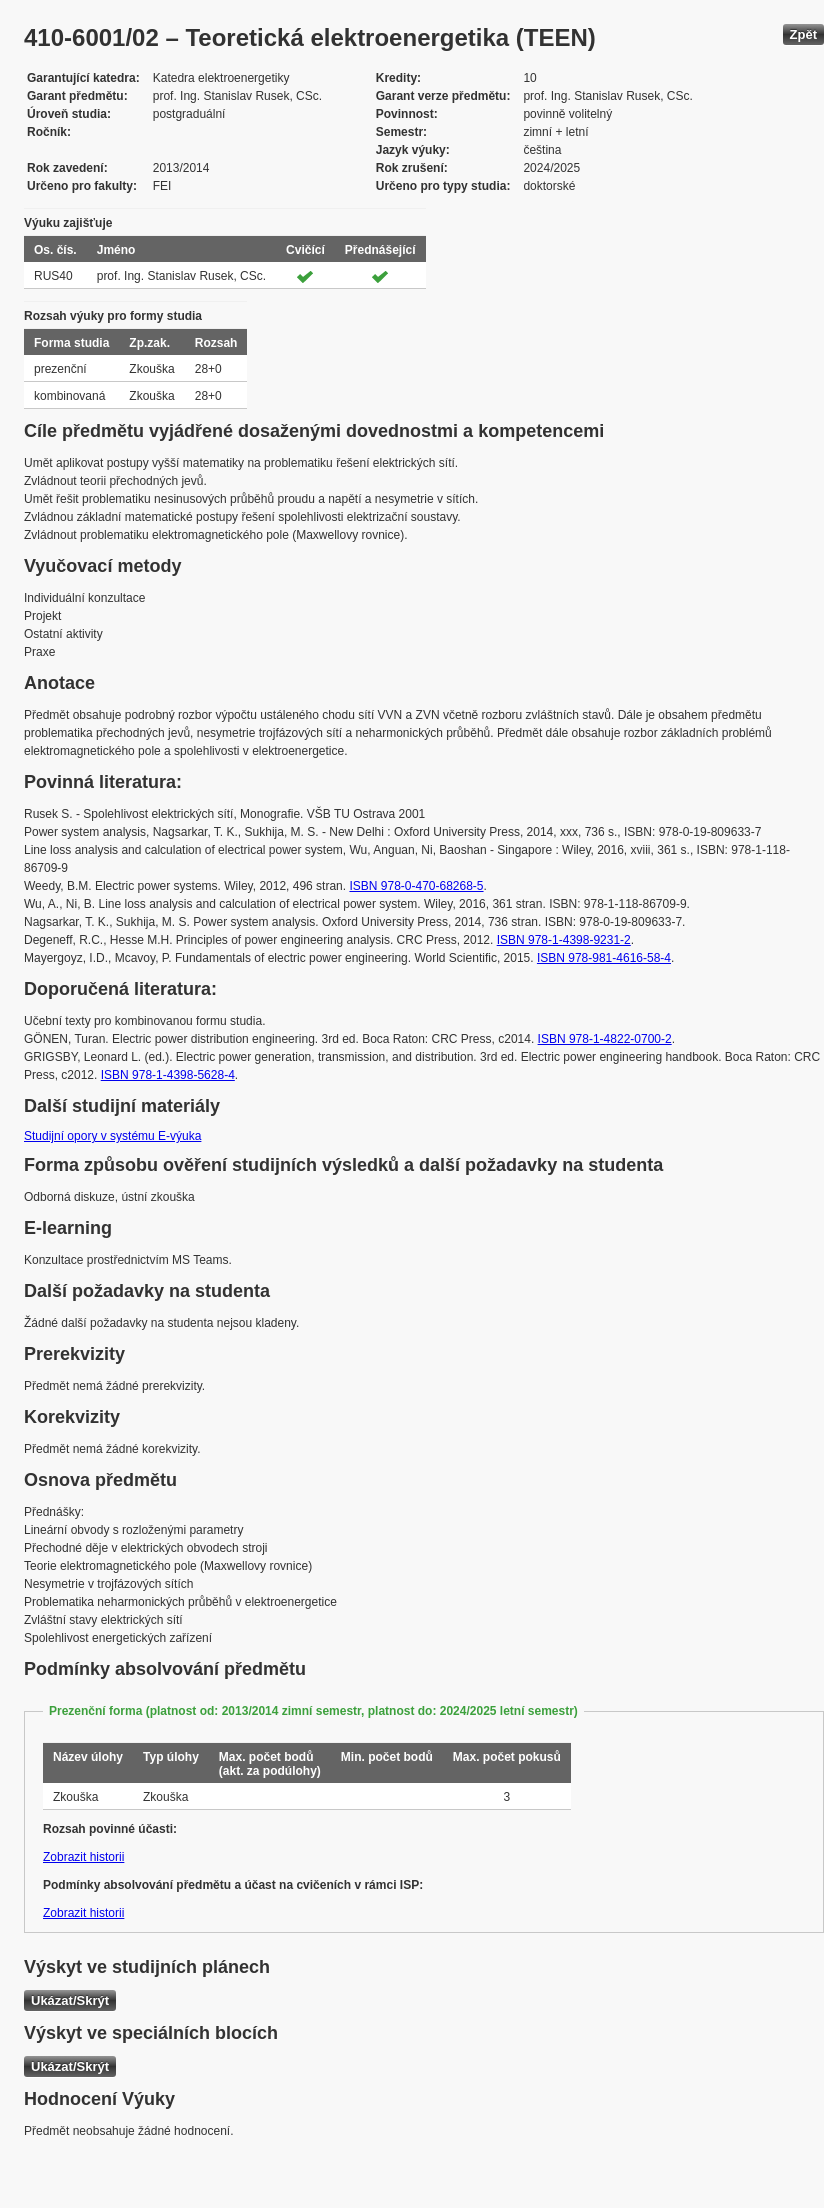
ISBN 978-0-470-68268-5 (416, 886)
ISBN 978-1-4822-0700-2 (605, 1039)
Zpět (803, 34)
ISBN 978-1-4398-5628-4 (168, 1075)
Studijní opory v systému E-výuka (112, 1136)
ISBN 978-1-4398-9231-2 (564, 940)
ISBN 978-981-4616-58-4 (604, 958)
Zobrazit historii (83, 1857)
